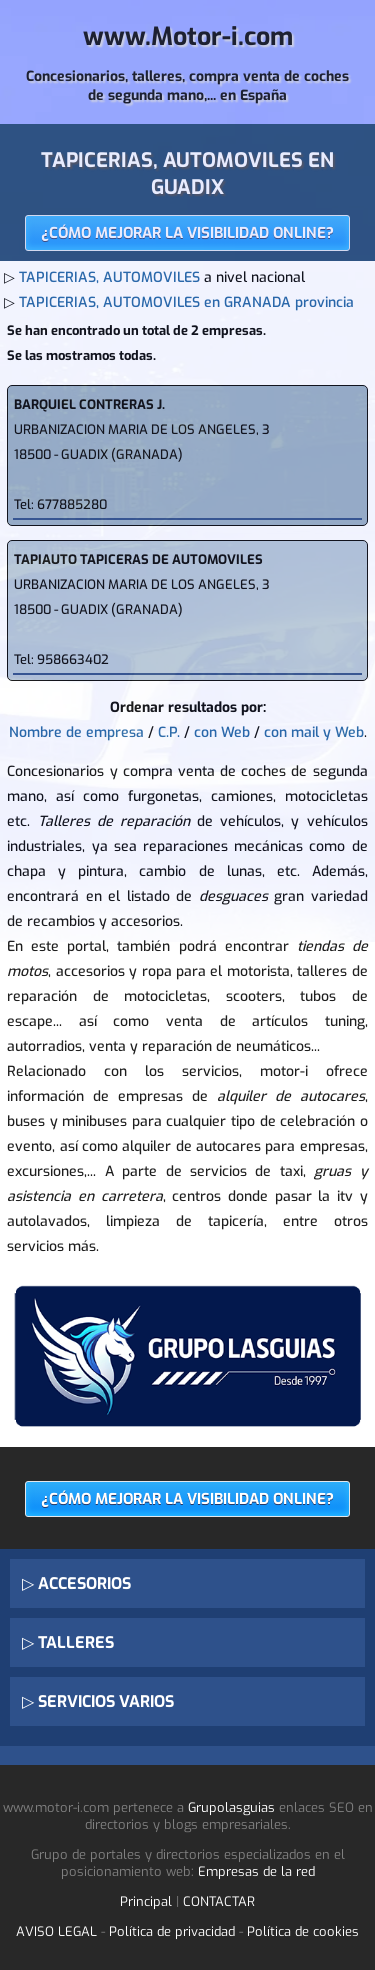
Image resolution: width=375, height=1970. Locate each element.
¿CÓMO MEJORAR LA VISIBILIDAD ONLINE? (187, 233)
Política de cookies (303, 1931)
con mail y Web (314, 732)
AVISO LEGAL (56, 1931)
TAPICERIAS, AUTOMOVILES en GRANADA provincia (186, 302)
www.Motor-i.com (188, 36)
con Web (222, 732)
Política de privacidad (172, 1931)
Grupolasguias (231, 1807)
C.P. (169, 732)
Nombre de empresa (76, 732)
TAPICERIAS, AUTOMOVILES (109, 277)
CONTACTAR (219, 1901)
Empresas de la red (256, 1871)
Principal (146, 1901)
